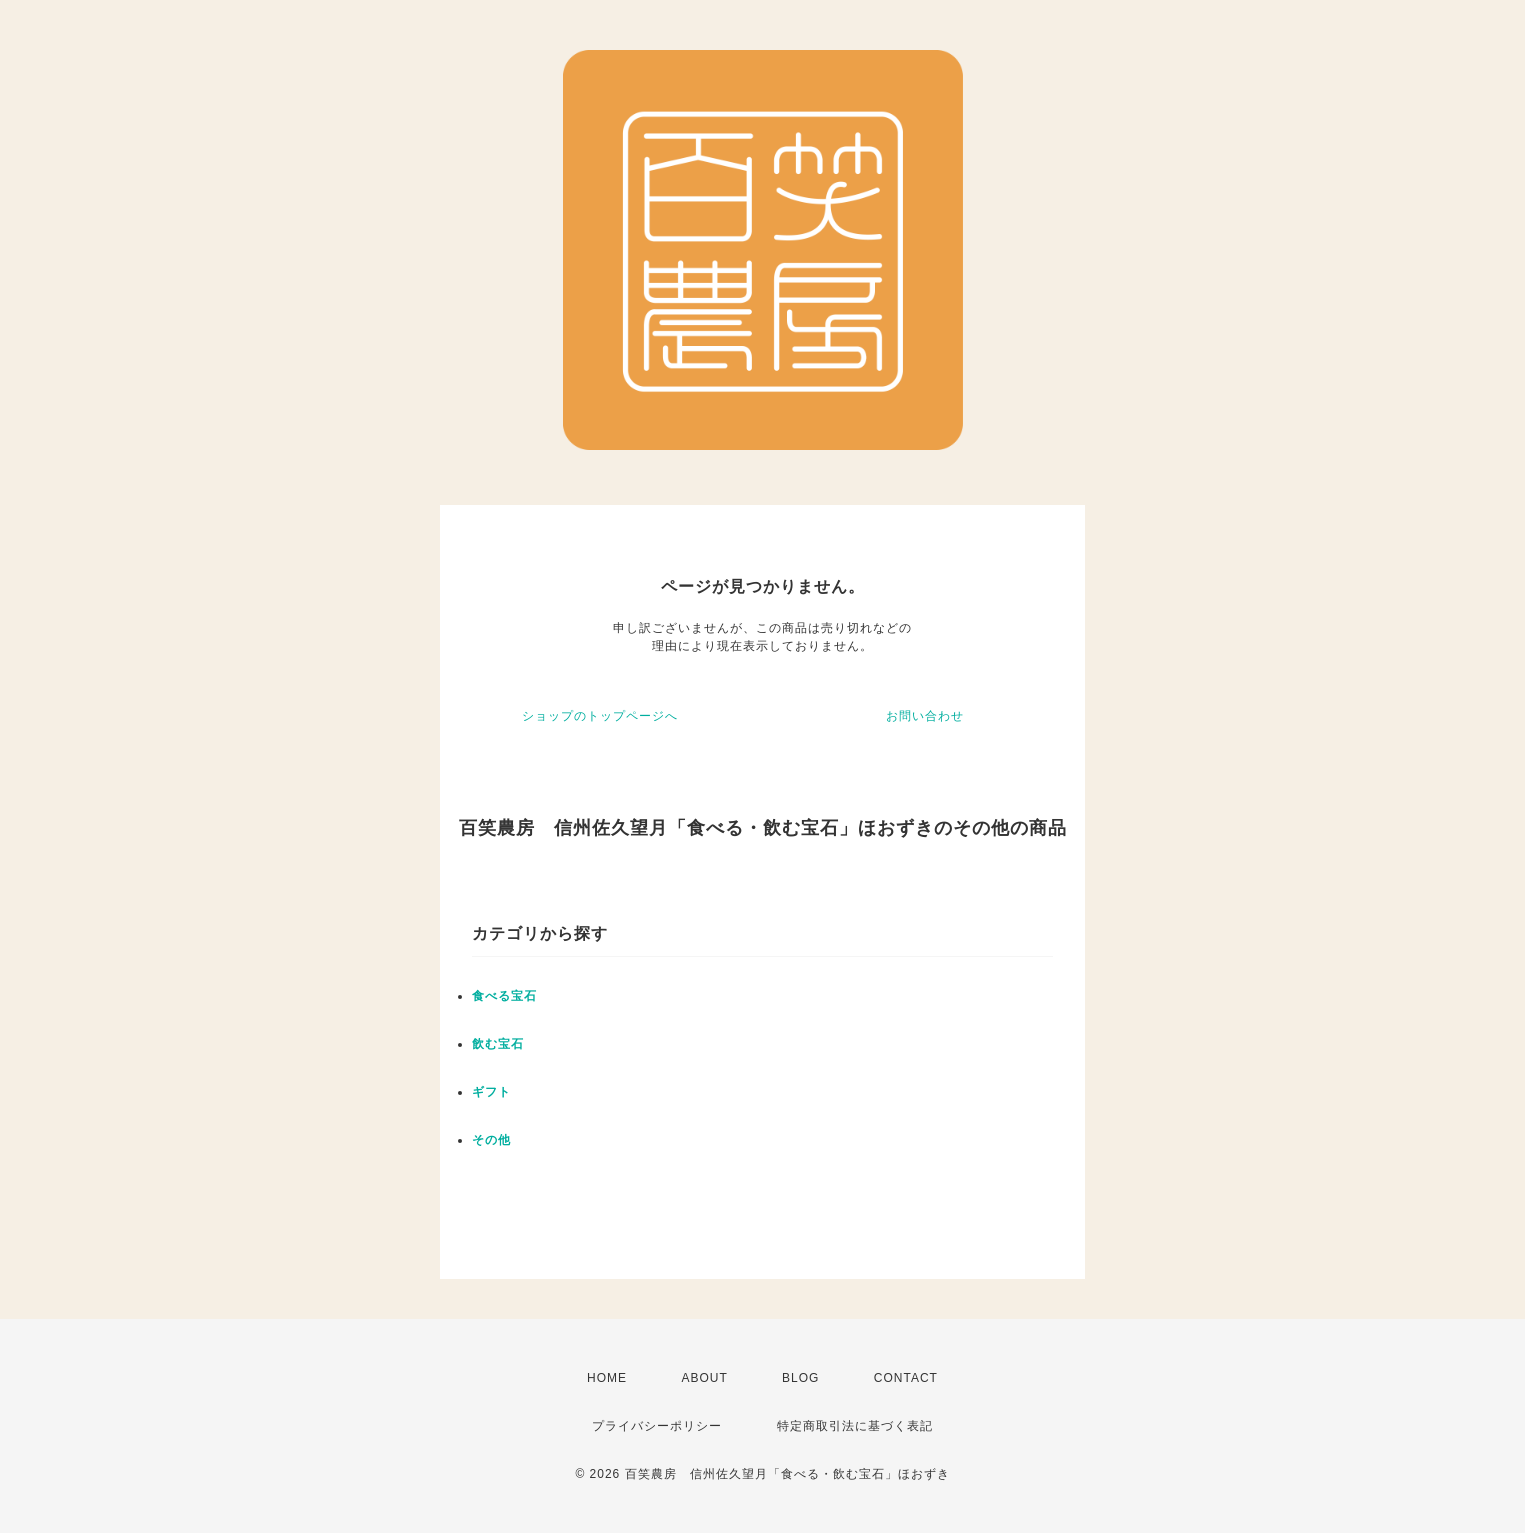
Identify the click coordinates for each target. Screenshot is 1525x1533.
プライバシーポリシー (657, 1426)
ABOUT (704, 1378)
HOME (607, 1378)
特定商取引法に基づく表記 (855, 1426)
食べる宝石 (504, 996)
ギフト (491, 1092)
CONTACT (906, 1378)
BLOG (800, 1378)
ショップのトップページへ (600, 716)
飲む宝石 (498, 1044)
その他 (491, 1140)
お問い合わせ (925, 716)
